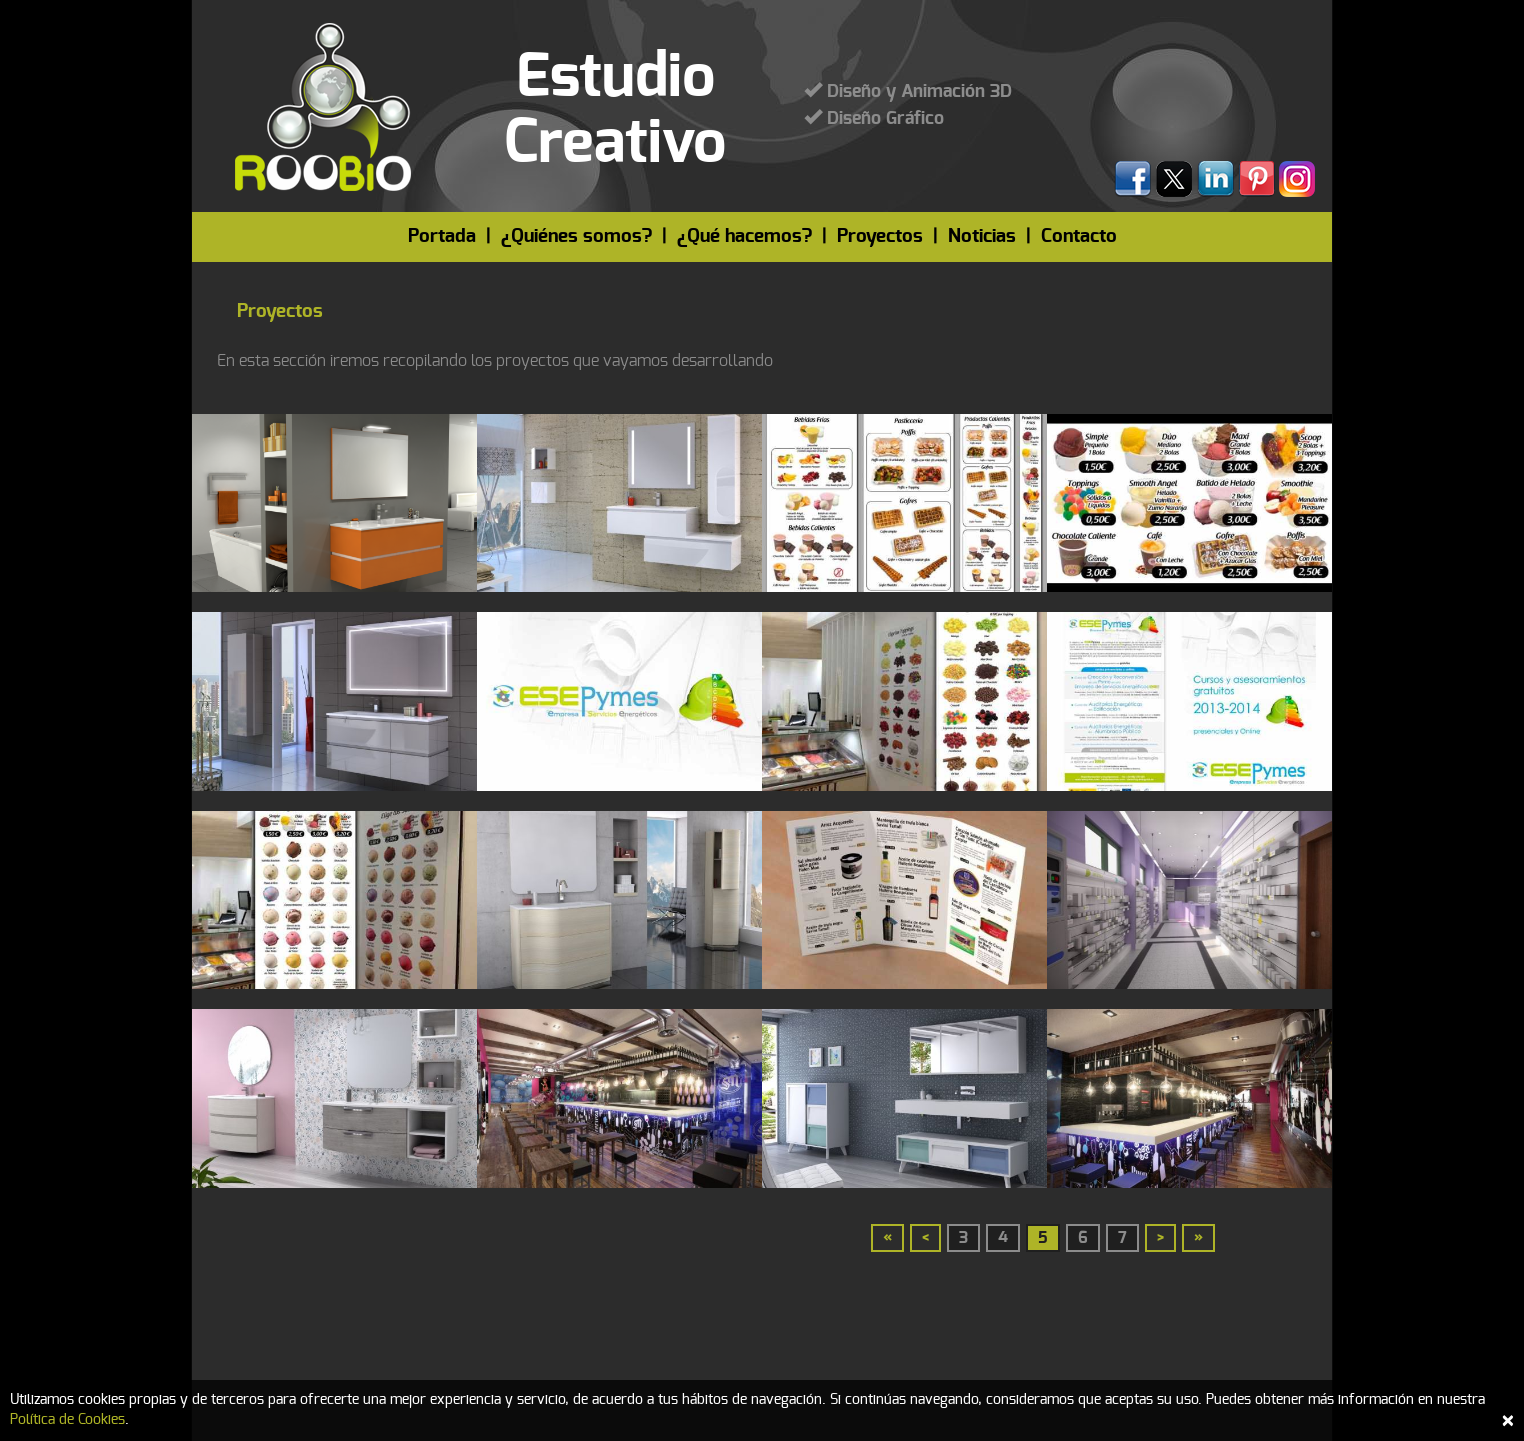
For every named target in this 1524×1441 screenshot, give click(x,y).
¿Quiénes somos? (576, 236)
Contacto (1079, 236)
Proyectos (880, 236)
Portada (442, 236)
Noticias (982, 236)
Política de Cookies (67, 1420)
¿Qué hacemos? (744, 236)
